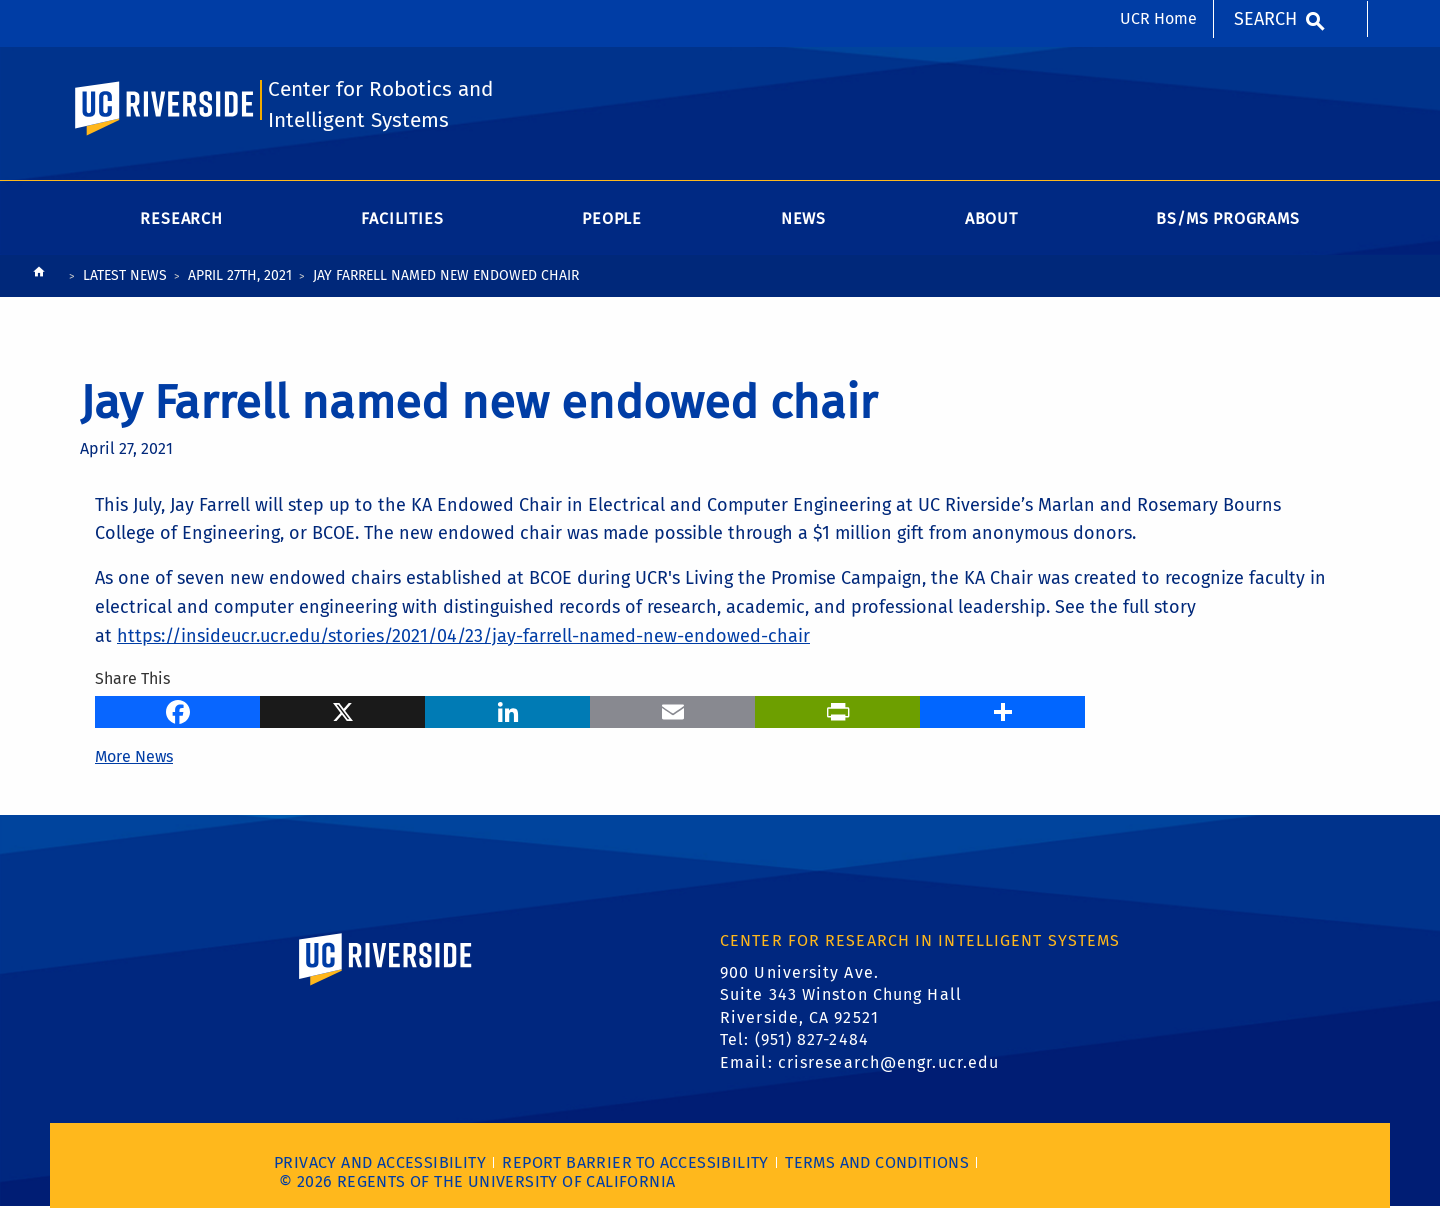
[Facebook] (177, 710)
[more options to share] (1002, 710)
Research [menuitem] (181, 218)
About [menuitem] (991, 218)
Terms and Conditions (877, 1162)
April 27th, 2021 (240, 275)
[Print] (837, 710)
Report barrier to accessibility (635, 1162)
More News (134, 756)
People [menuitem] (612, 218)
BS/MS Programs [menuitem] (1227, 218)
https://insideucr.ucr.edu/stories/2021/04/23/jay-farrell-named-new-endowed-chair (463, 636)
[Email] (672, 710)
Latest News (125, 275)
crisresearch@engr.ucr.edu (889, 1062)
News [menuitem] (803, 218)
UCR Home (1158, 18)
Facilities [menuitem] (402, 218)
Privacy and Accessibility (380, 1162)
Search (1265, 19)
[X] (342, 710)
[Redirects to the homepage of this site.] (39, 276)
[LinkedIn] (507, 710)
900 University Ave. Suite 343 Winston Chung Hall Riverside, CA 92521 (841, 995)
